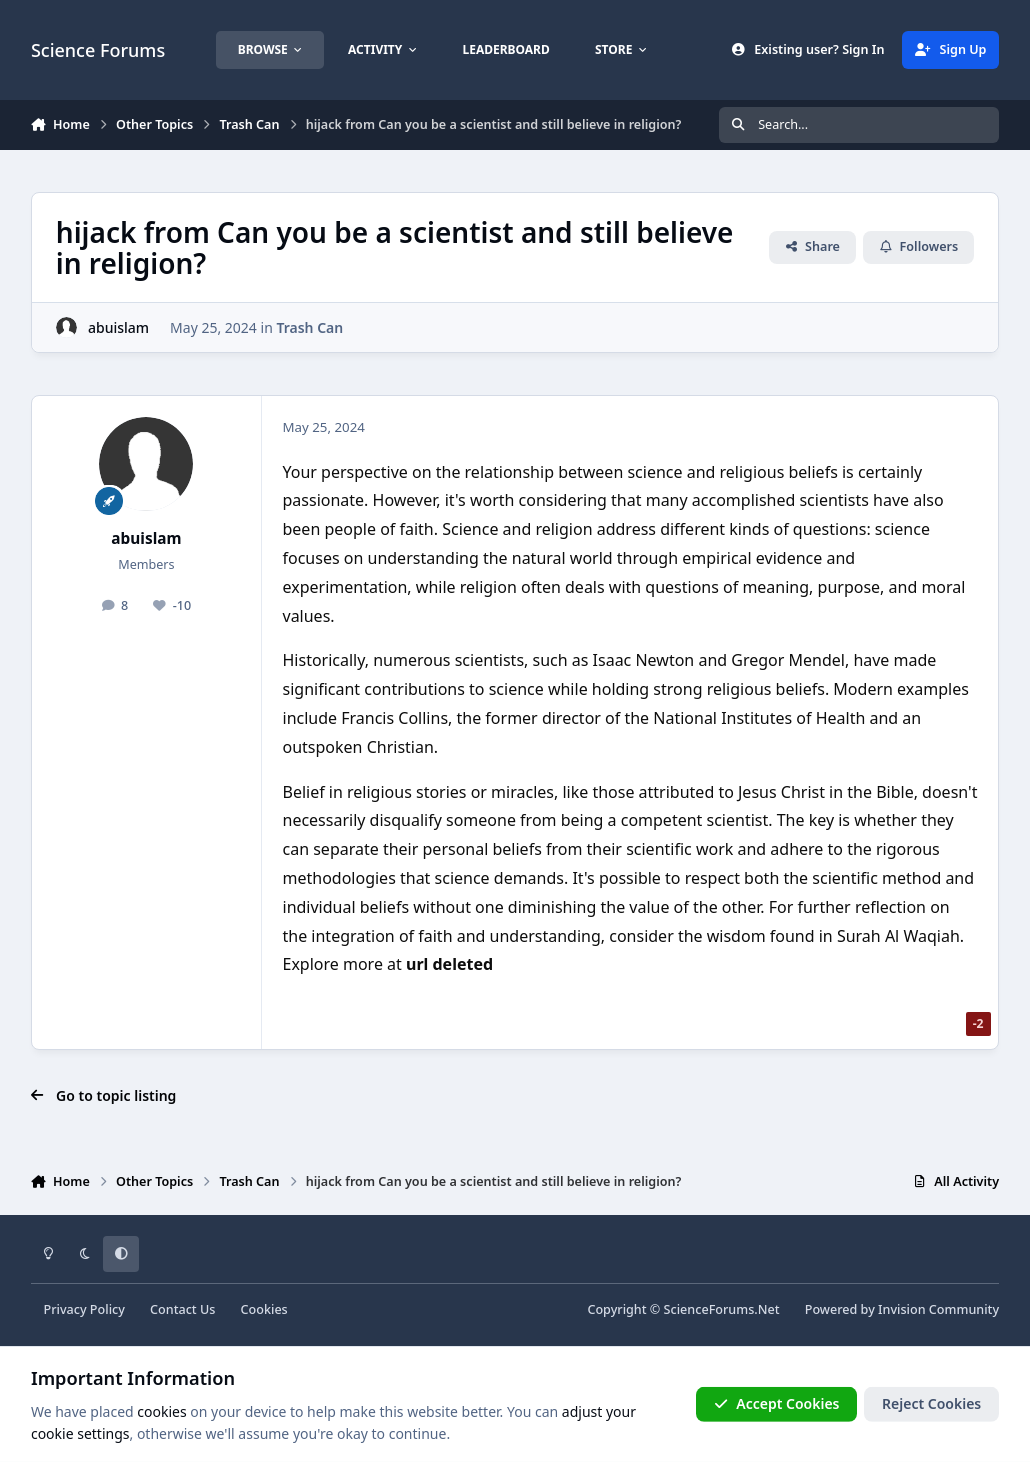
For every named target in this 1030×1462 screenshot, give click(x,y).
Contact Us (182, 1309)
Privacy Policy (84, 1309)
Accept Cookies (777, 1403)
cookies (161, 1411)
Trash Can (309, 327)
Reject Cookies (931, 1403)
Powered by (902, 1309)
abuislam (118, 327)
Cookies (264, 1309)
